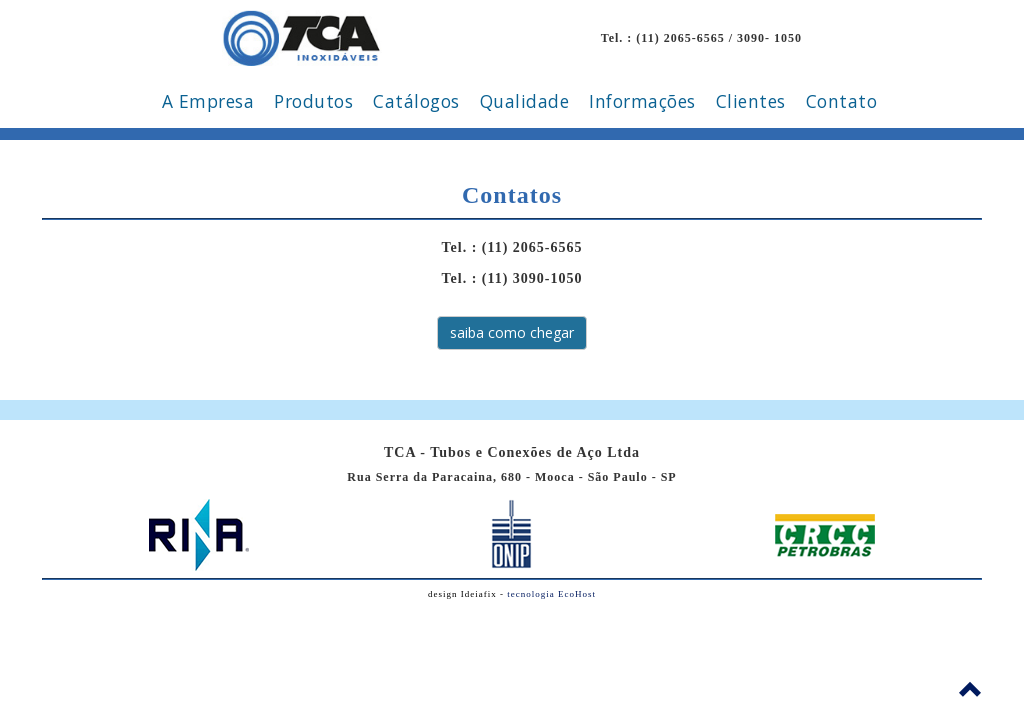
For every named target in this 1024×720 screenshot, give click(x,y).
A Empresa (208, 101)
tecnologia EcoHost (551, 594)
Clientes (751, 101)
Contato (842, 101)
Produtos (313, 101)
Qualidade (525, 101)
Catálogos (416, 101)
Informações (642, 101)
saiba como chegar (512, 332)
